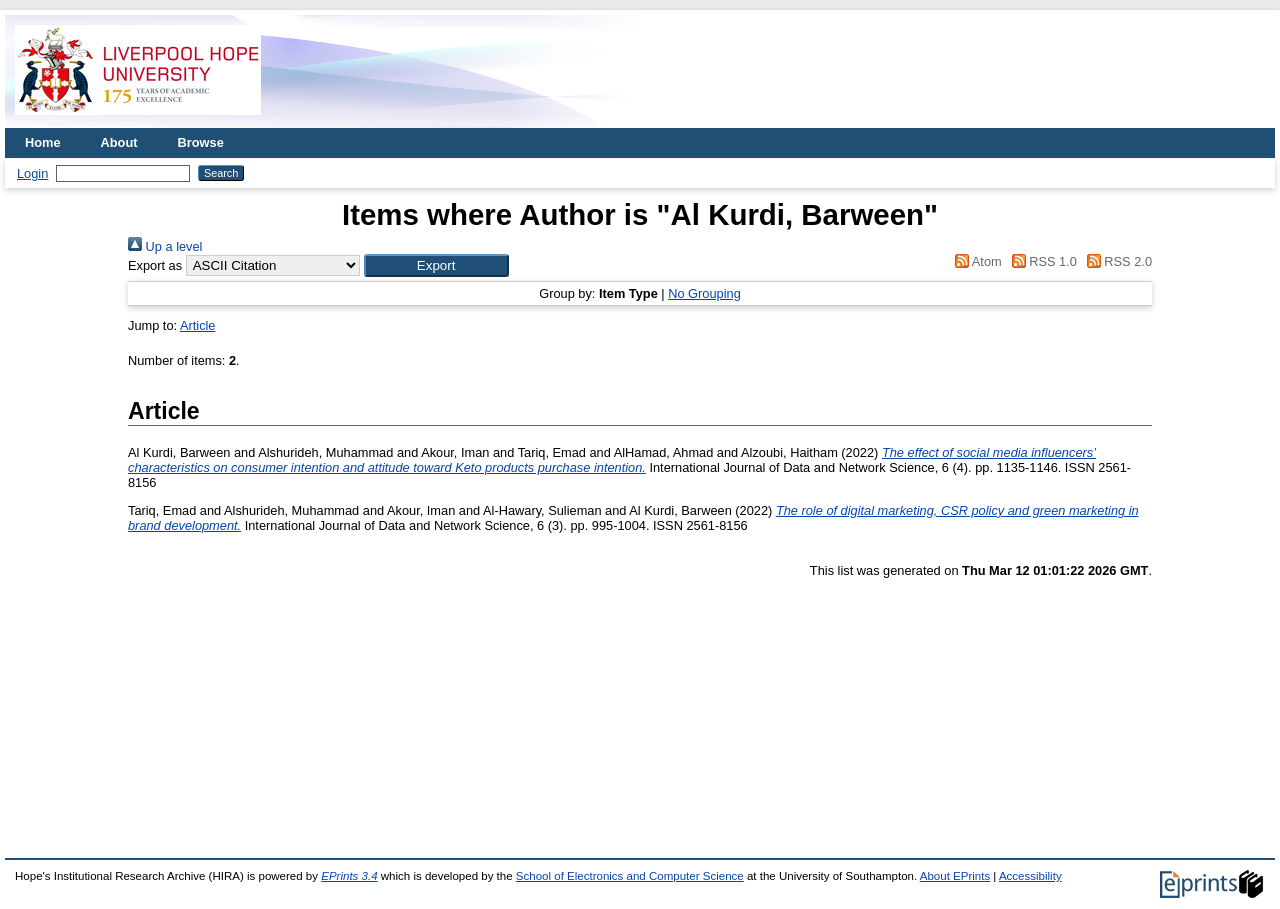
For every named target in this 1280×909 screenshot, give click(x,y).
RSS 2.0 (1116, 261)
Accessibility (1030, 876)
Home (43, 142)
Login (32, 173)
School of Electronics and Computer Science (630, 876)
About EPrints (955, 876)
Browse (201, 142)
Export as (155, 265)
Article (198, 325)
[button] (436, 265)
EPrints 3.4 (349, 876)
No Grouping (704, 293)
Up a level (165, 246)
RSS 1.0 (1041, 261)
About (119, 142)
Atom (975, 261)
